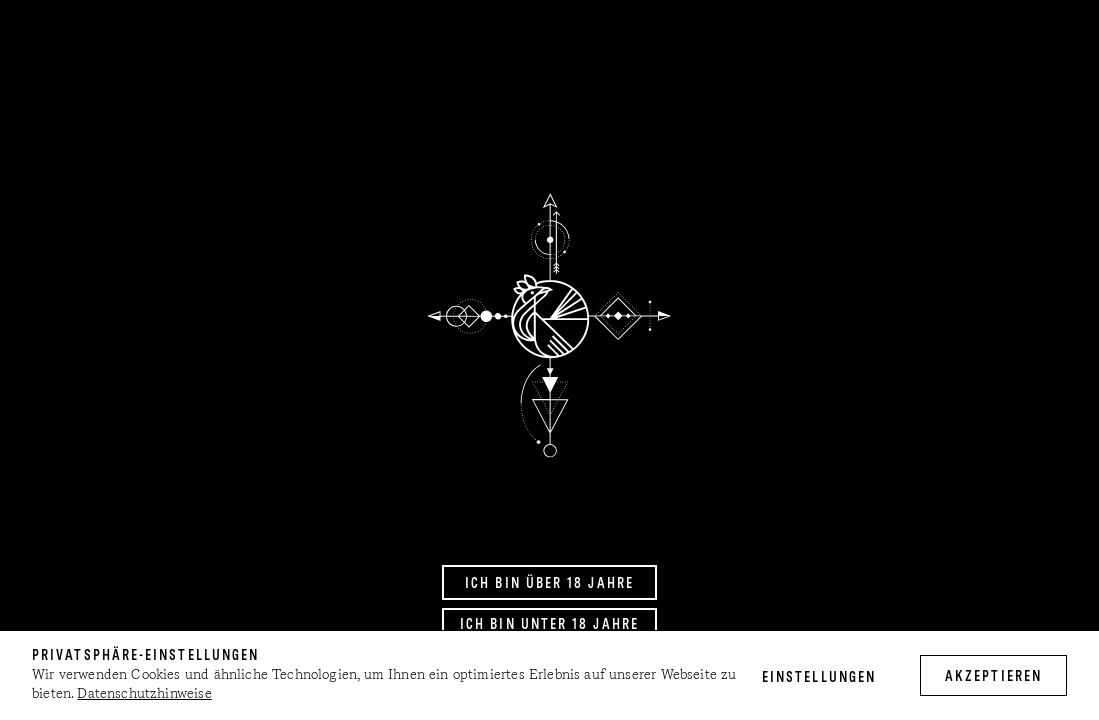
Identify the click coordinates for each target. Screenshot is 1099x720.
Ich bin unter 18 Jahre (549, 625)
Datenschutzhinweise (144, 694)
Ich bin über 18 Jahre (549, 584)
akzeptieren (993, 677)
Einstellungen (819, 678)
